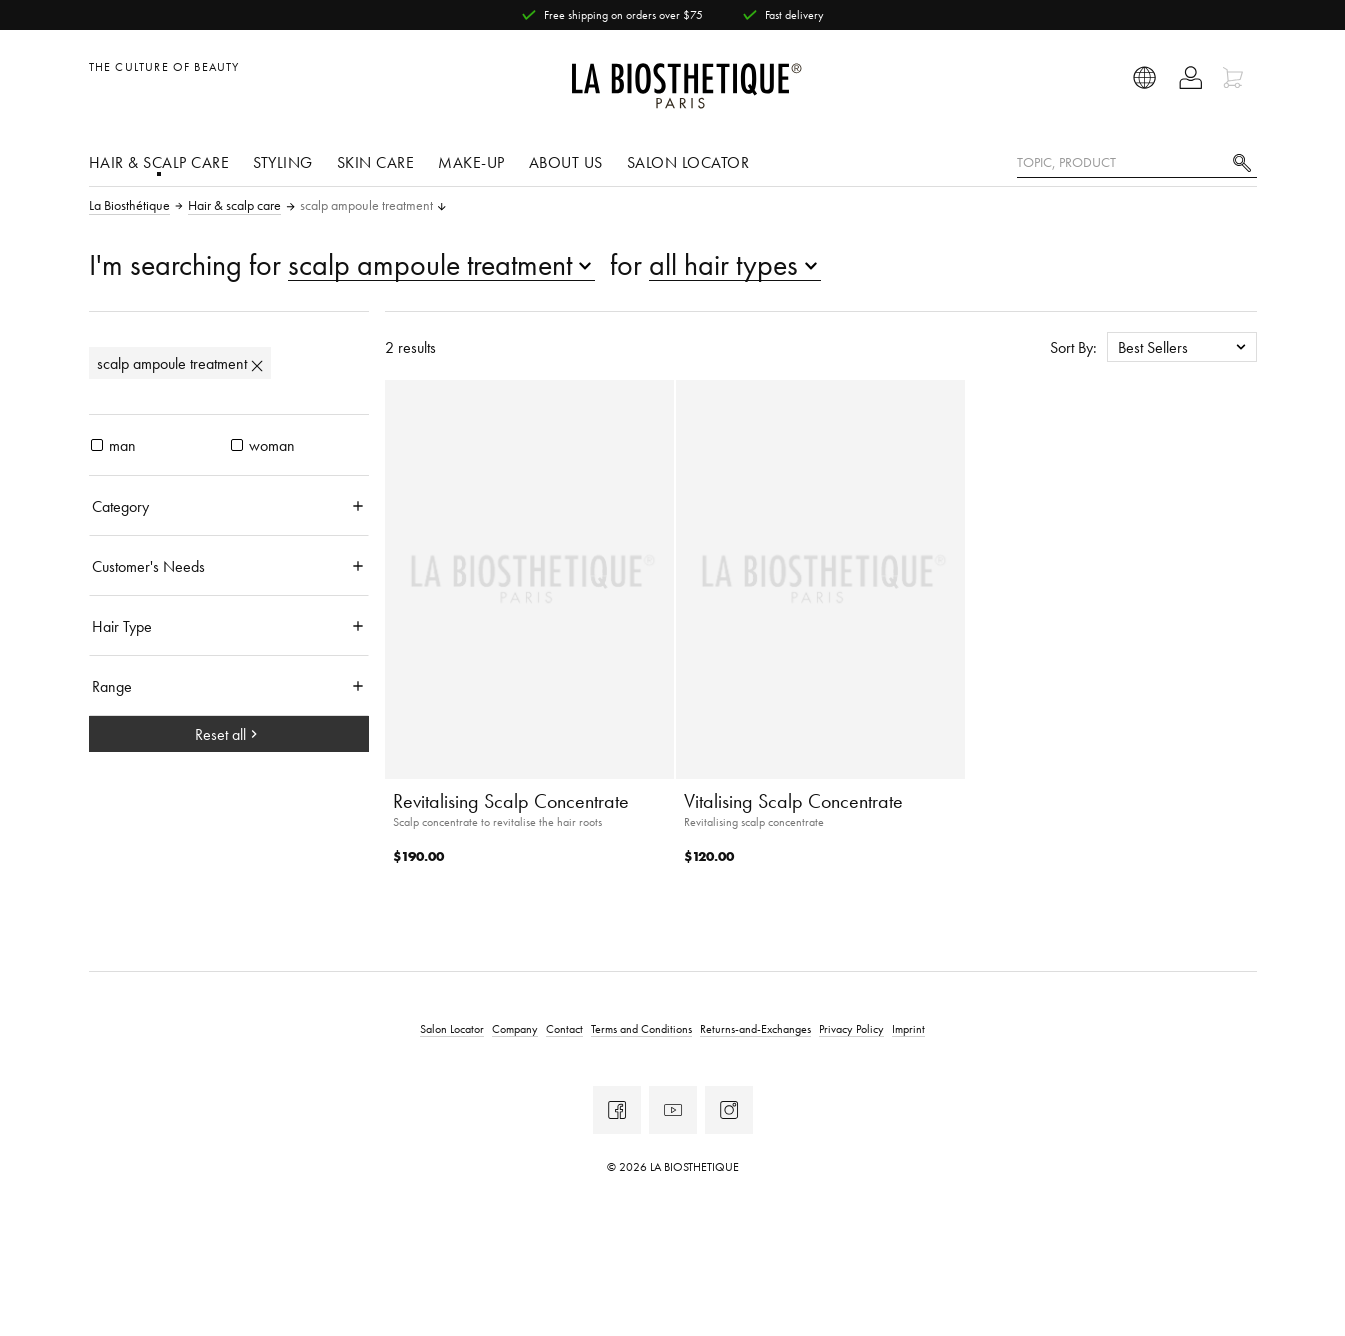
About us (566, 162)
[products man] (97, 445)
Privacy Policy (851, 1028)
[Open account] (1190, 77)
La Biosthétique (129, 206)
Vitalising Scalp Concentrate (793, 801)
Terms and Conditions (641, 1028)
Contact (564, 1028)
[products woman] (237, 445)
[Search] (1242, 160)
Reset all (228, 734)
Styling (283, 162)
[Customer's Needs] (229, 566)
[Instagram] (729, 1110)
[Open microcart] (1235, 77)
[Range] (229, 686)
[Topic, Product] (1137, 163)
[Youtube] (673, 1110)
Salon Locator (688, 162)
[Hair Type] (229, 626)
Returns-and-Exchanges (755, 1028)
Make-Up (471, 162)
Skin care (376, 162)
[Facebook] (617, 1110)
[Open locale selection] (1145, 77)
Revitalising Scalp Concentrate (511, 801)
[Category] (229, 506)
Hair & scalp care (159, 162)
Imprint (908, 1028)
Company (515, 1028)
